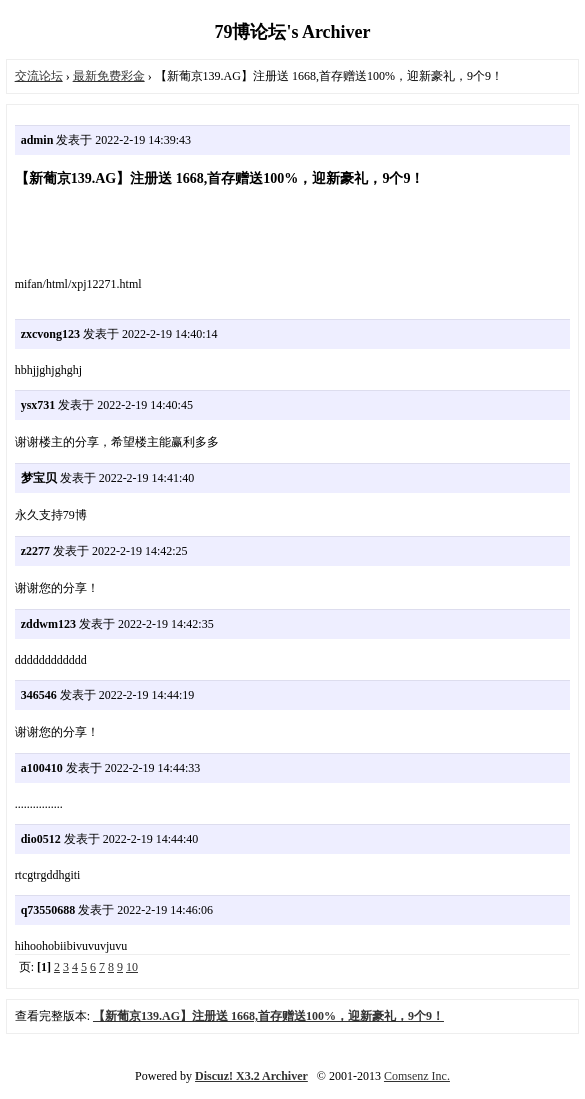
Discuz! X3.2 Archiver (251, 1076)
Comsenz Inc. (417, 1076)
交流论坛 (39, 76)
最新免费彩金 (109, 76)
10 (132, 967)
